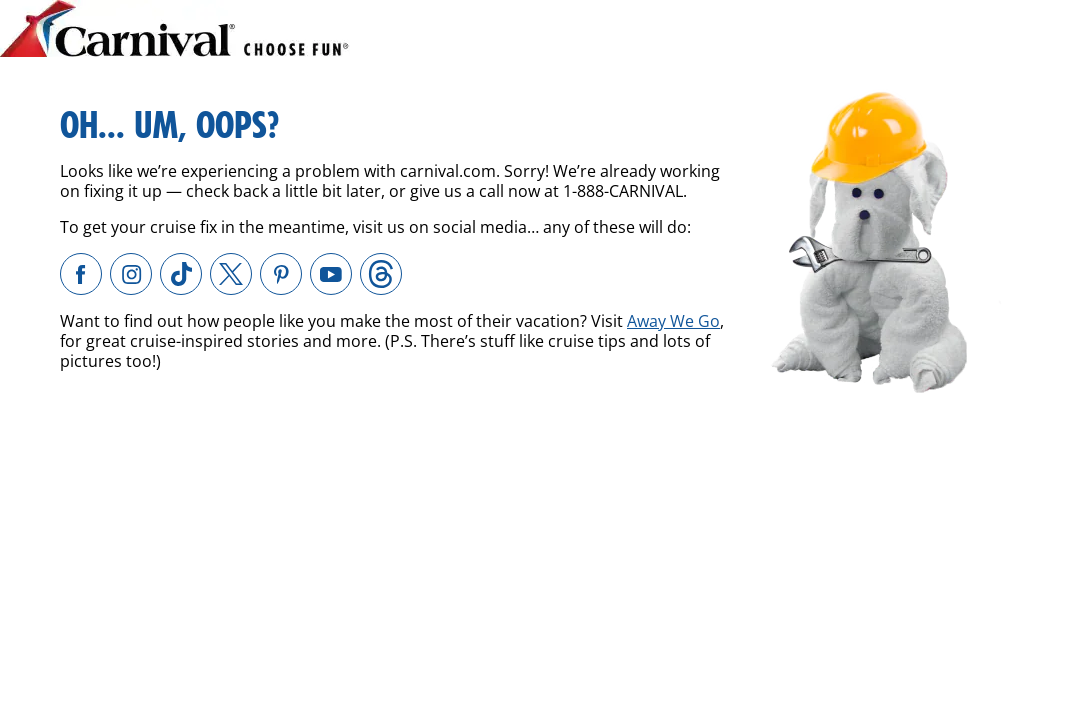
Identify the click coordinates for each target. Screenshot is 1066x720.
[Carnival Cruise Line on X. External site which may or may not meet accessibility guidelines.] (231, 274)
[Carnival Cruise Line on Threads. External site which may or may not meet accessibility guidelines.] (381, 274)
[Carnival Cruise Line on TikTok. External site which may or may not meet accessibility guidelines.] (181, 274)
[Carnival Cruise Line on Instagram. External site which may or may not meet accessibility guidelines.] (131, 274)
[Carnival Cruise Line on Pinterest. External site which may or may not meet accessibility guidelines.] (281, 274)
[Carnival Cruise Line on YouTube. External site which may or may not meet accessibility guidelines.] (331, 274)
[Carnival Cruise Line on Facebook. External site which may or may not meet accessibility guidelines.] (81, 274)
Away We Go (673, 321)
